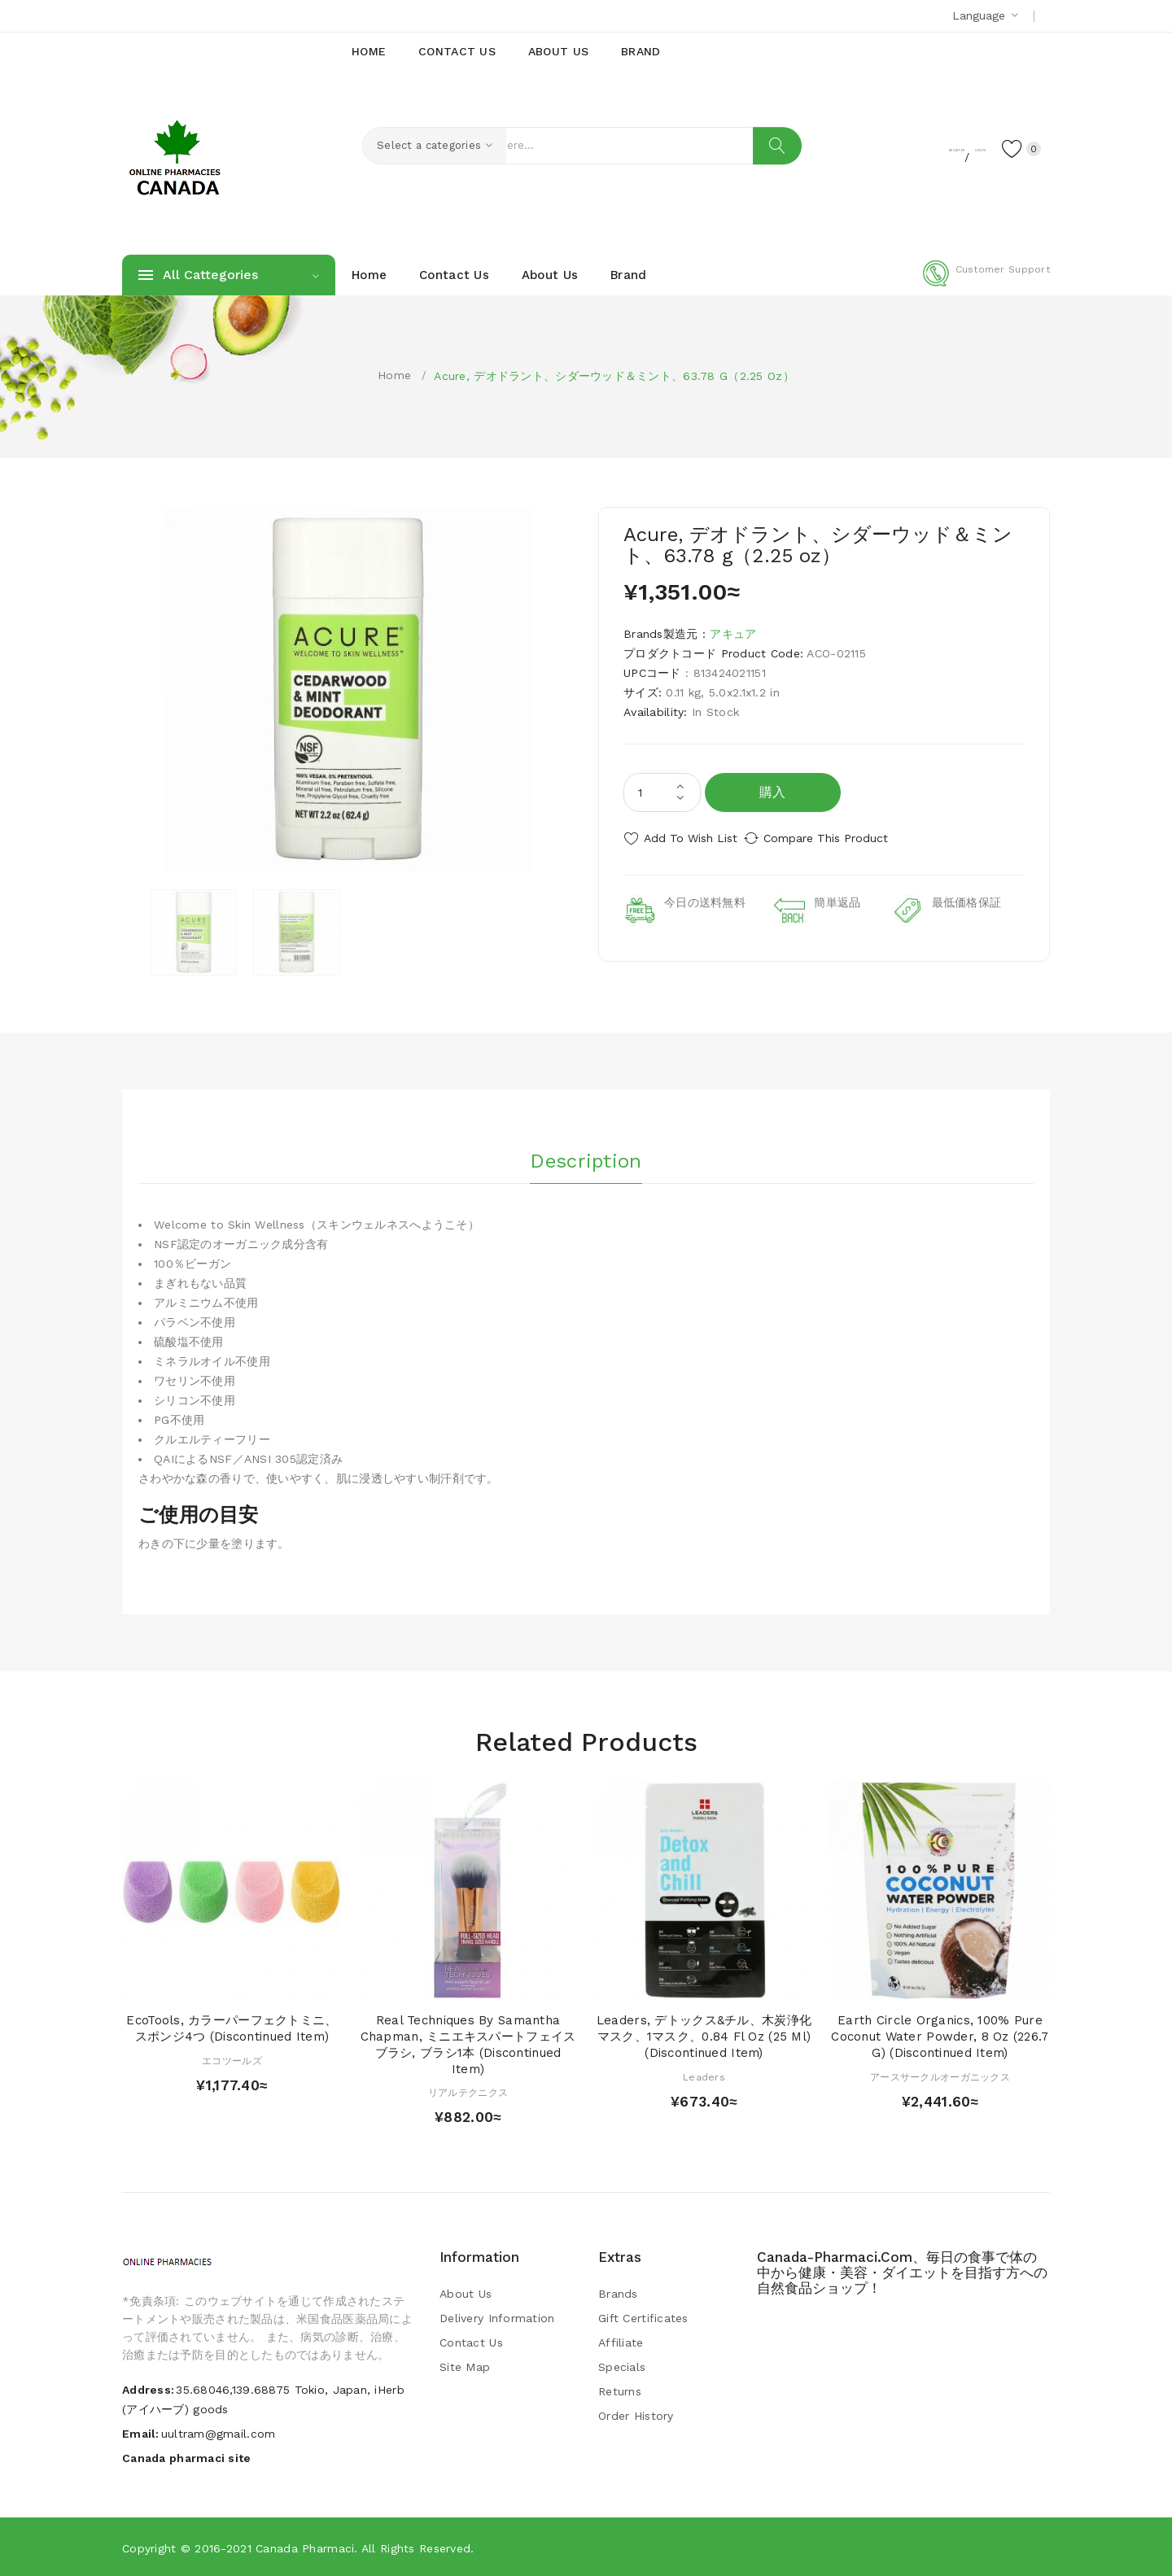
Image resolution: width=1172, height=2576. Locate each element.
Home (394, 375)
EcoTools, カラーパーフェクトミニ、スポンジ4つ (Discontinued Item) (231, 2027)
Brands (618, 2292)
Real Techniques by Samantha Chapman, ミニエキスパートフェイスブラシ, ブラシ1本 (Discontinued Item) (468, 2043)
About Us (466, 2292)
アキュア (733, 633)
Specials (621, 2366)
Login (949, 147)
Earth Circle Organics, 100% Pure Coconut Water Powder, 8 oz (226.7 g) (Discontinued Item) (939, 2035)
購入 (772, 792)
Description (585, 1154)
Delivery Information (497, 2317)
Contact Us (471, 2341)
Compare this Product (843, 838)
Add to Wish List (690, 838)
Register (887, 147)
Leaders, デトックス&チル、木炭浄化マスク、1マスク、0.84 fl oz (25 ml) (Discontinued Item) (704, 2035)
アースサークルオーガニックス (940, 2075)
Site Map (465, 2366)
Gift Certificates (643, 2317)
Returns (619, 2390)
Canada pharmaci (305, 2547)
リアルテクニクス (468, 2092)
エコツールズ (232, 2059)
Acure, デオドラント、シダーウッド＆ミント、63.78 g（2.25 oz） (614, 375)
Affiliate (621, 2341)
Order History (636, 2414)
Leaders (704, 2075)
